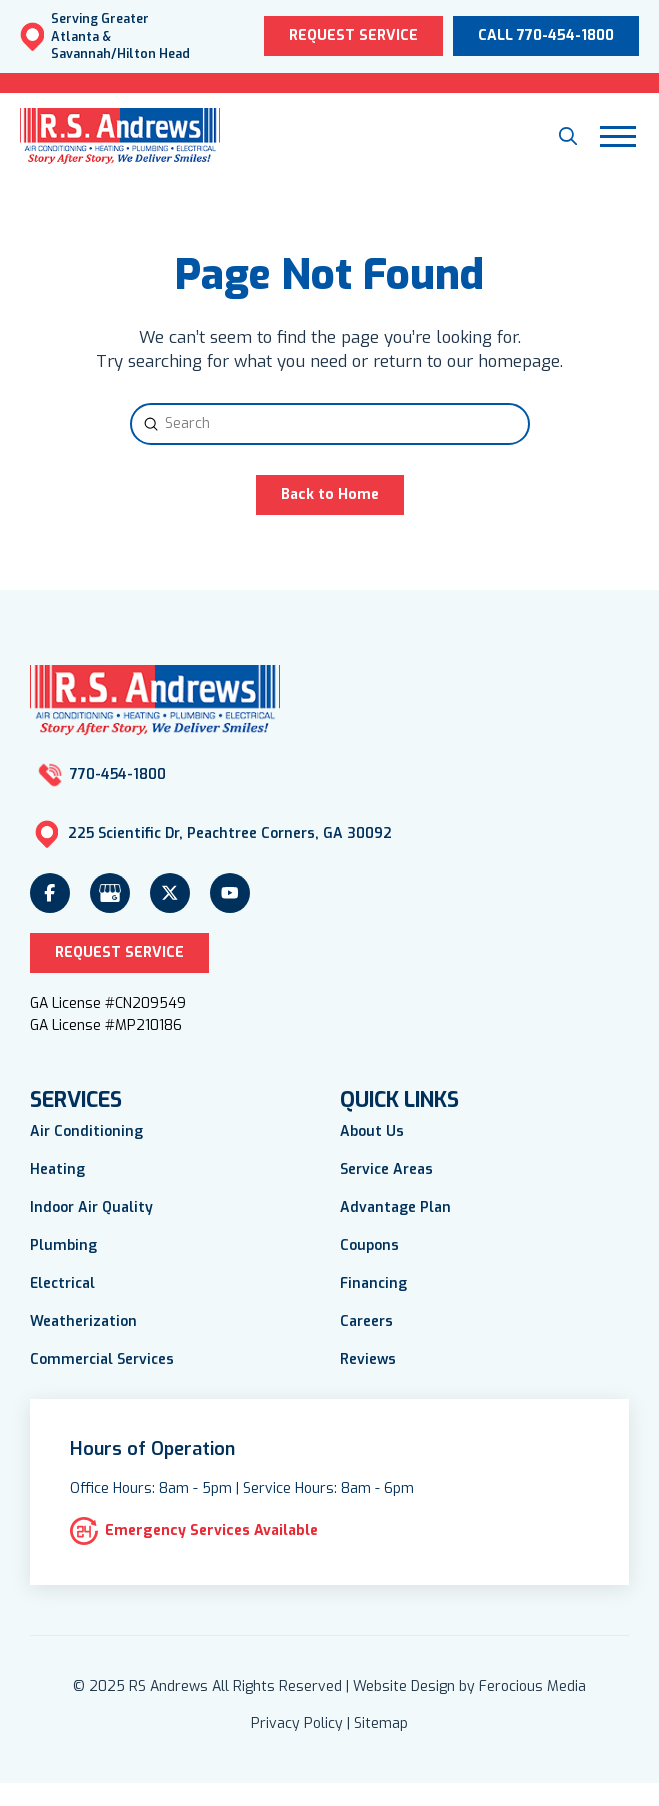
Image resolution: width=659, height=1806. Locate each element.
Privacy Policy (297, 1723)
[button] (568, 136)
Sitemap (381, 1723)
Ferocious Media (532, 1686)
